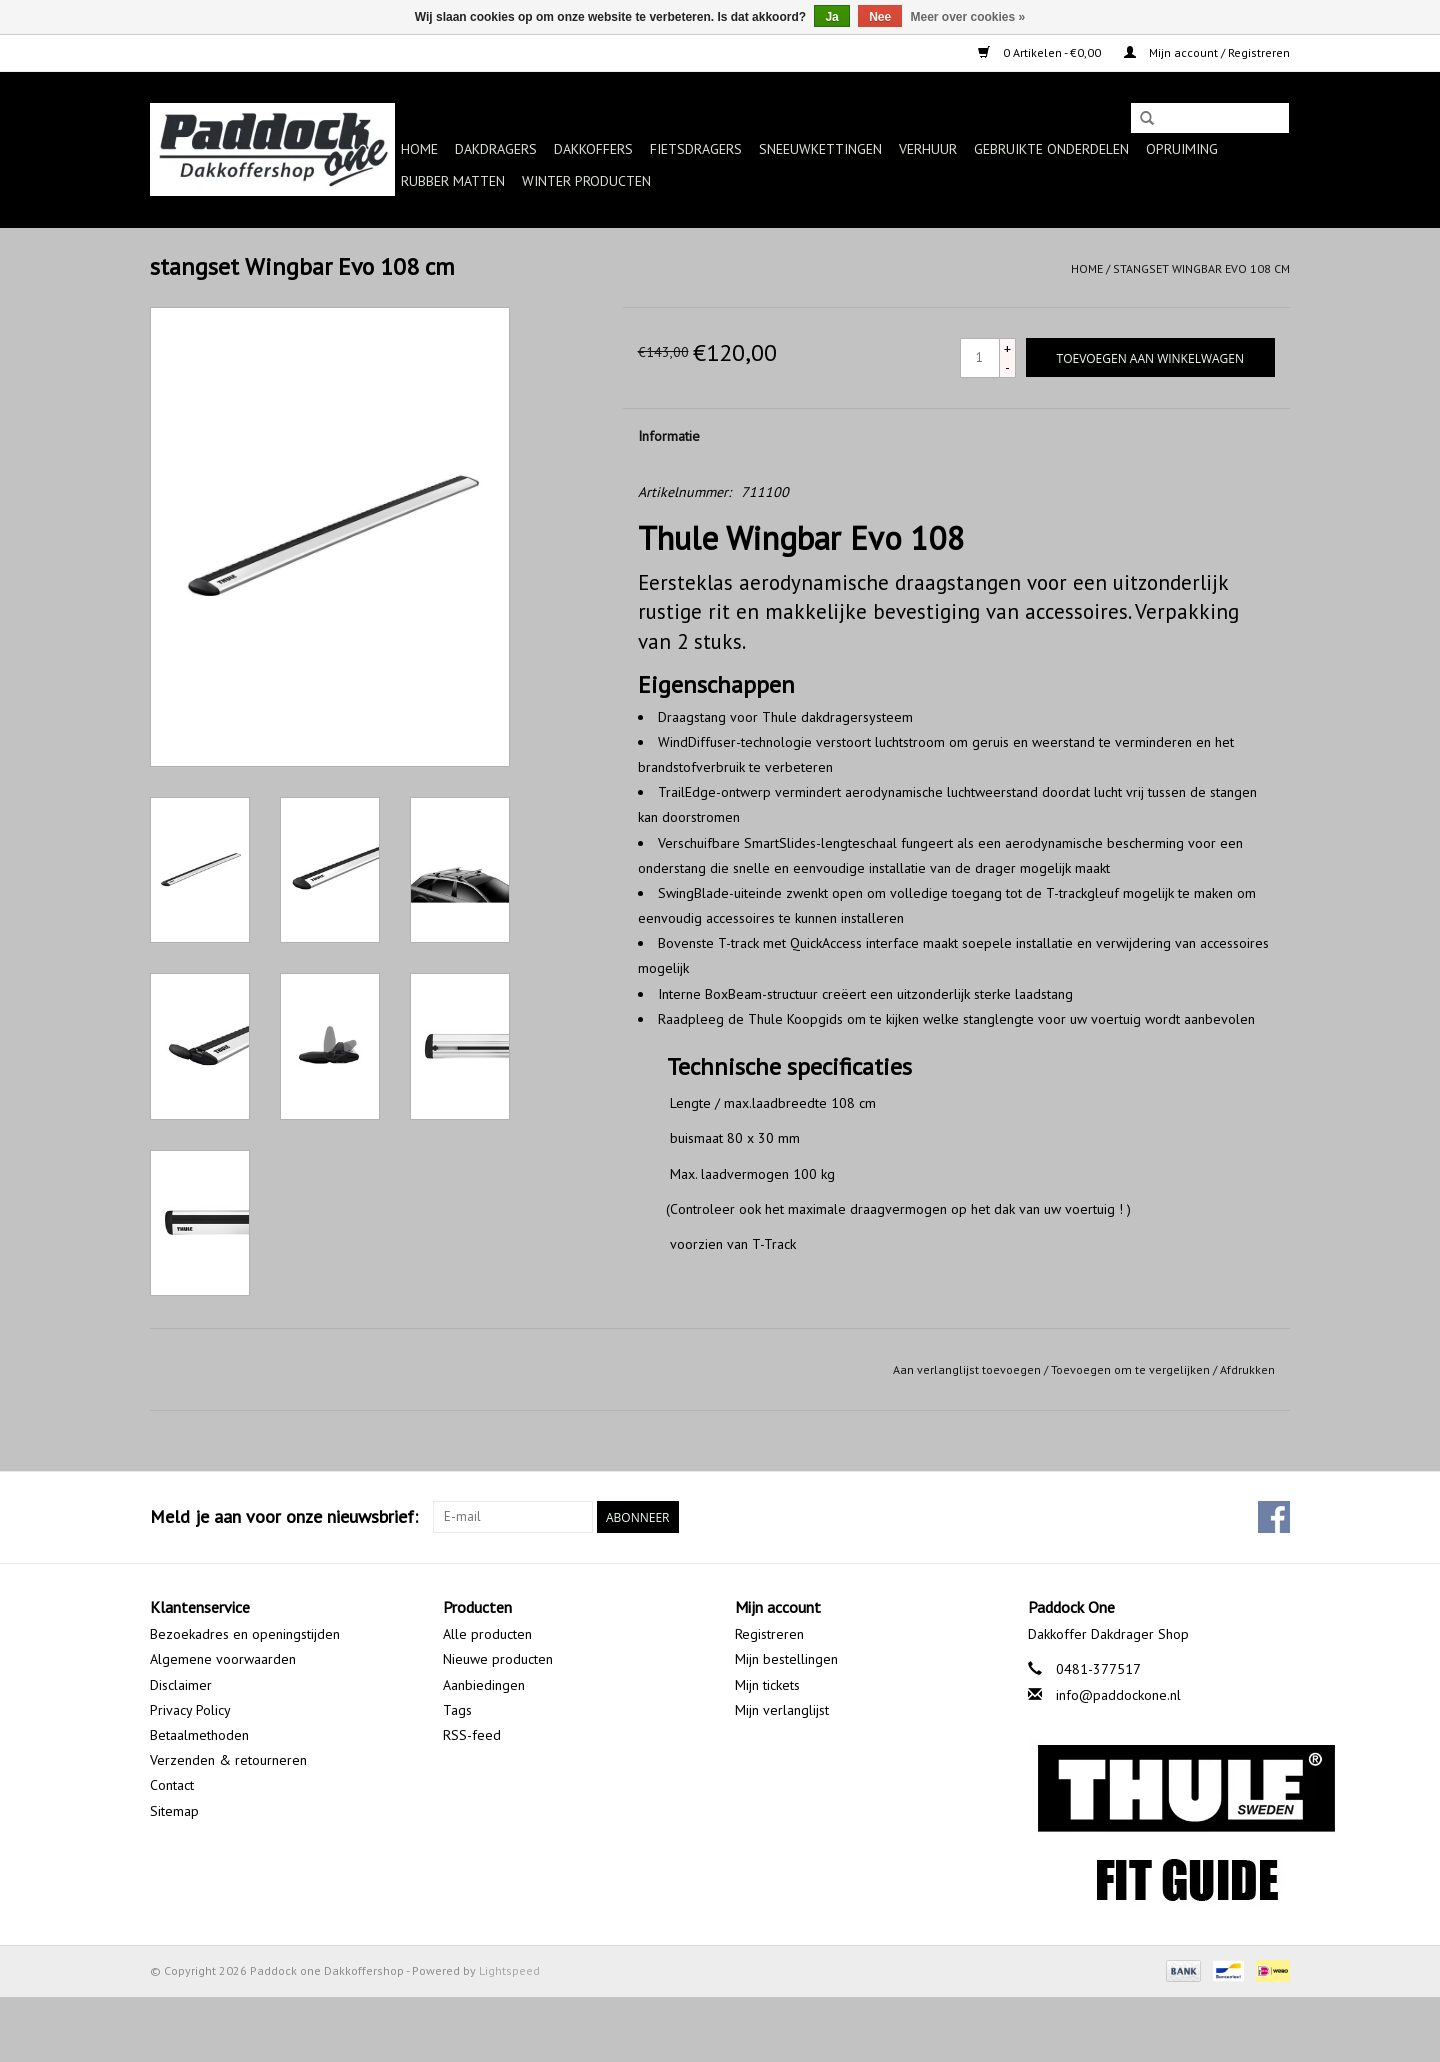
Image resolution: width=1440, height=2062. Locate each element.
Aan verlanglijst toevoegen (967, 1369)
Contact (172, 1785)
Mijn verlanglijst (782, 1710)
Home (419, 149)
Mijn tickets (767, 1685)
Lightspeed (509, 1970)
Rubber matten (453, 181)
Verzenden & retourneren (228, 1760)
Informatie (669, 436)
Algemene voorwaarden (223, 1659)
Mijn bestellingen (786, 1659)
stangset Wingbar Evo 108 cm (1201, 268)
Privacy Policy (190, 1710)
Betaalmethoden (199, 1735)
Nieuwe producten (498, 1659)
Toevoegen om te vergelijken (1132, 1369)
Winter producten (586, 181)
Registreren (769, 1634)
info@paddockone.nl (1118, 1695)
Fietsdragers (696, 149)
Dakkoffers (593, 149)
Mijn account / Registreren (1207, 52)
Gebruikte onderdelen (1051, 149)
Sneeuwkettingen (820, 149)
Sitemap (174, 1811)
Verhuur (928, 149)
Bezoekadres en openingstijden (245, 1634)
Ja (831, 17)
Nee (880, 17)
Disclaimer (181, 1685)
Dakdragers (496, 149)
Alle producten (487, 1634)
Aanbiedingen (484, 1685)
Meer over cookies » (968, 17)
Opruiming (1182, 149)
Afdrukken (1247, 1369)
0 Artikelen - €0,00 (1041, 52)
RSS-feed (472, 1735)
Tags (457, 1710)
